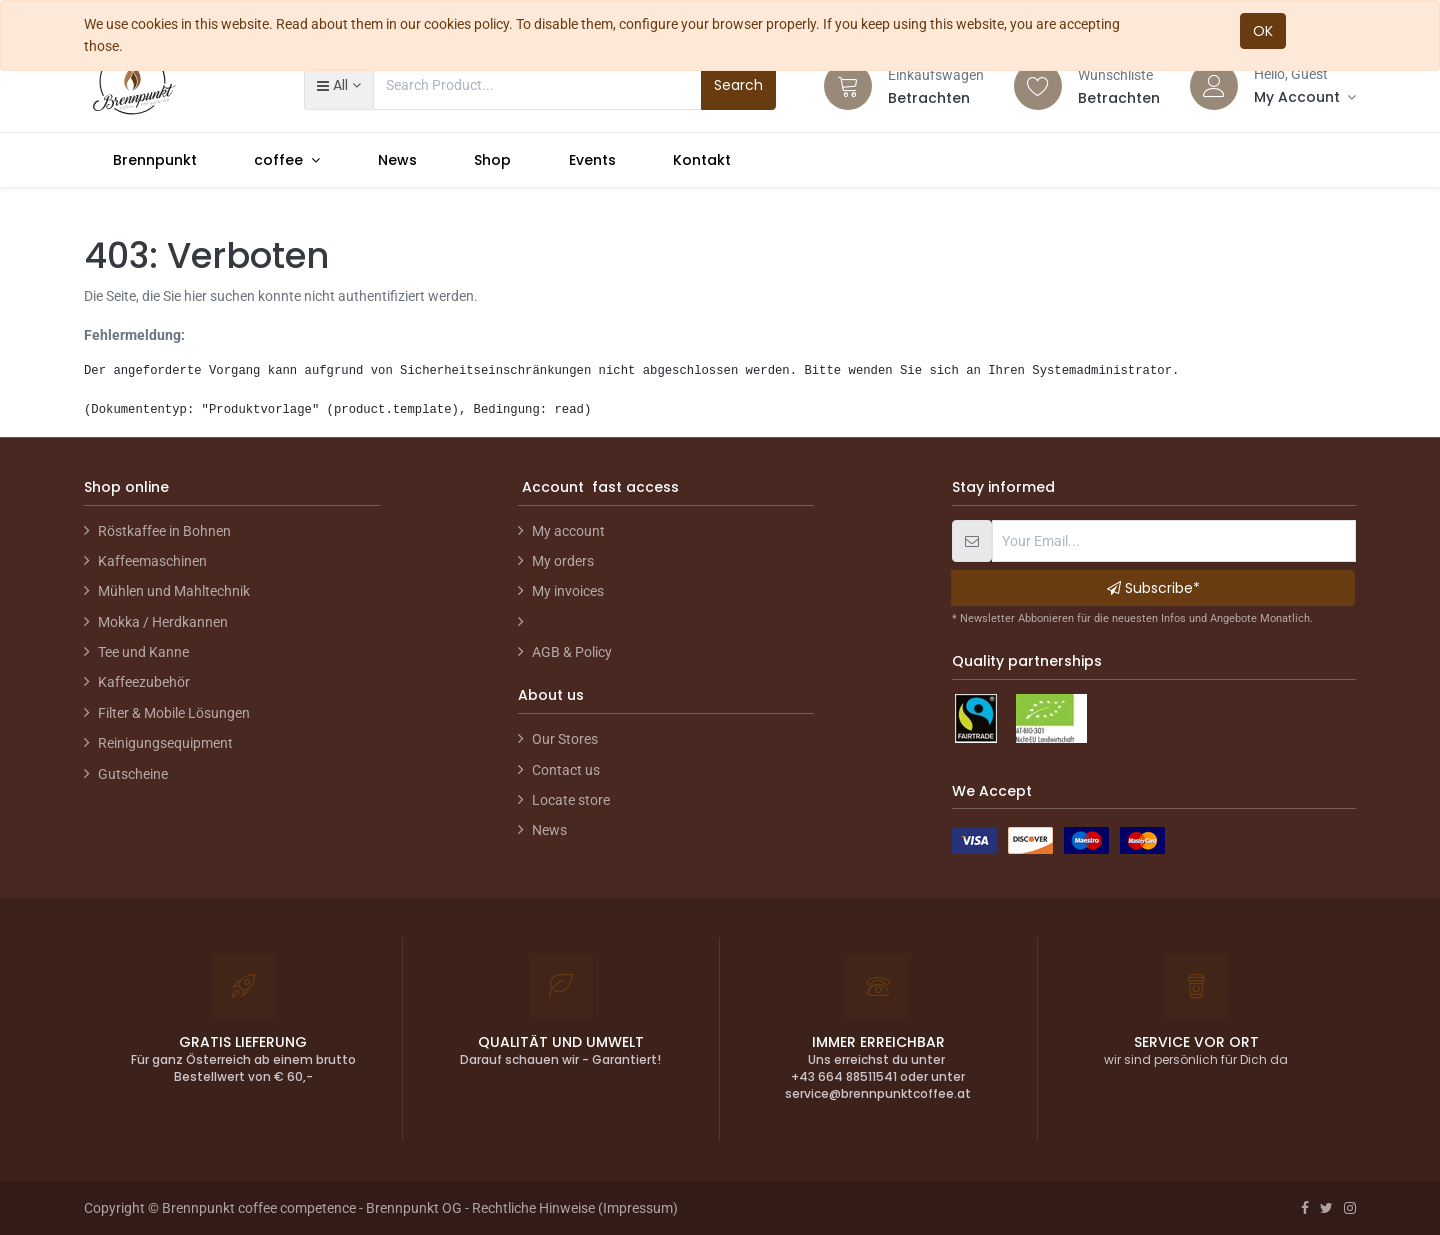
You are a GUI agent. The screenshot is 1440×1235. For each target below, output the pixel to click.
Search (738, 85)
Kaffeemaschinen (152, 561)
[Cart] (848, 86)
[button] (338, 85)
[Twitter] (1326, 1208)
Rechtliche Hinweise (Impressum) (575, 1208)
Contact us (566, 770)
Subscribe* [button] (1153, 588)
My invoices (568, 591)
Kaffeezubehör (144, 682)
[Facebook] (1305, 1208)
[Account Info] (1305, 97)
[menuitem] (155, 160)
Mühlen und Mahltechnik (174, 591)
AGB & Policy (572, 652)
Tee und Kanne (143, 652)
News (549, 830)
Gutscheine (133, 774)
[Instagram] (1350, 1208)
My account (568, 531)
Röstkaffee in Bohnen (164, 531)
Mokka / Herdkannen (163, 622)
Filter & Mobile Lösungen (174, 713)
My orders (563, 561)
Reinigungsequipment (165, 743)
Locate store (571, 800)
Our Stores (565, 739)
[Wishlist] (1038, 86)
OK (1263, 31)
